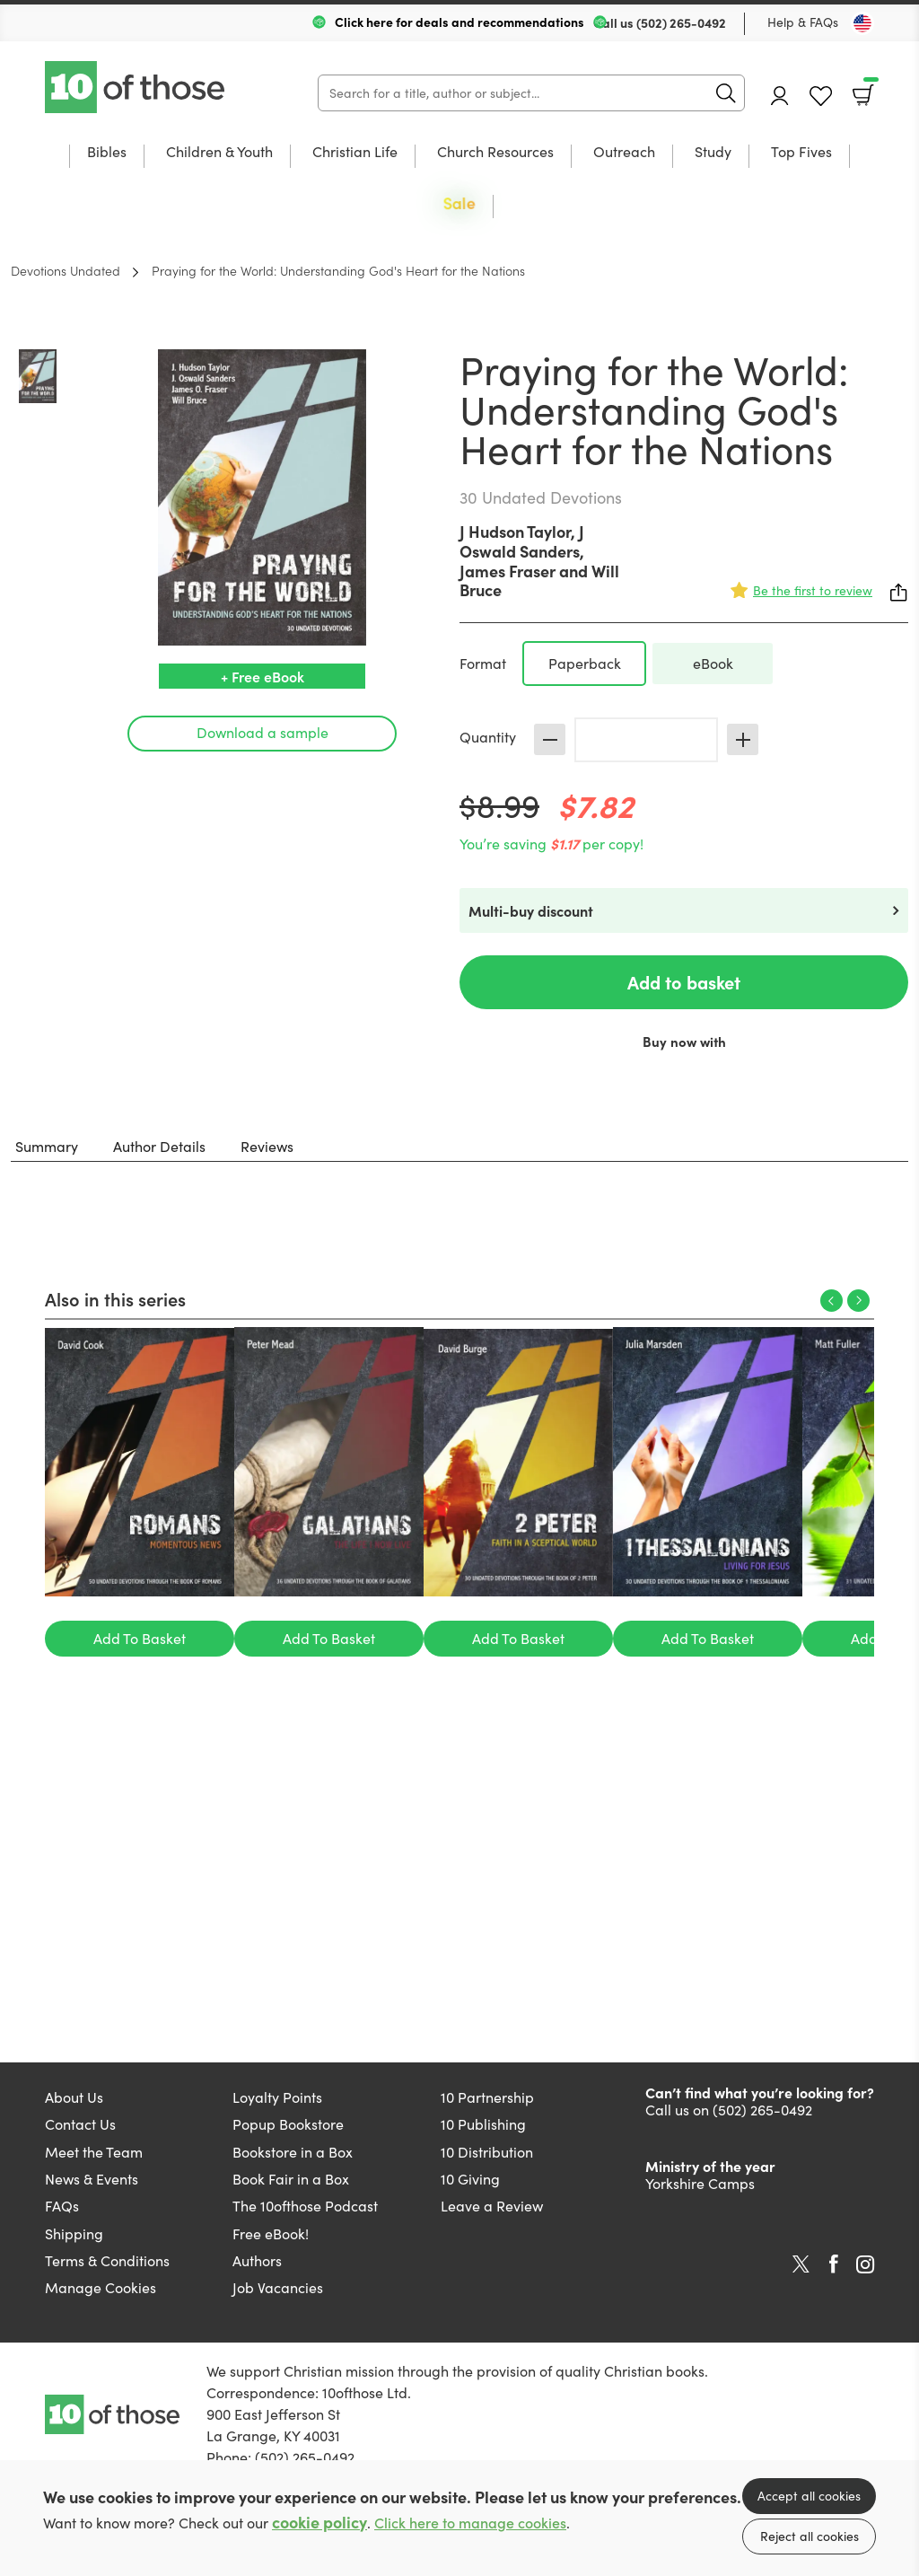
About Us (74, 2097)
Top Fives (801, 153)
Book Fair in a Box (290, 2178)
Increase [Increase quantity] (742, 739)
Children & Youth (219, 153)
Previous (831, 1300)
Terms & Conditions (107, 2260)
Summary (46, 1146)
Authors (257, 2260)
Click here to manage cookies (470, 2522)
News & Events (91, 2178)
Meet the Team (94, 2151)
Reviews (267, 1146)
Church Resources (495, 153)
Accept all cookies (809, 2495)
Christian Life (355, 153)
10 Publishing (483, 2123)
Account (780, 95)
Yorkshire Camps (700, 2183)
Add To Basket (139, 1638)
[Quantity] (646, 739)
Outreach (624, 153)
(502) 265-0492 (681, 22)
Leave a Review (492, 2205)
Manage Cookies (100, 2287)
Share (899, 593)
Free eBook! (270, 2233)
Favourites (821, 96)
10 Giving (470, 2178)
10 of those (136, 87)
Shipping (74, 2233)
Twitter (801, 2264)
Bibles (107, 153)
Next (858, 1300)
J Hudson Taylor (515, 531)
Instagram (865, 2264)
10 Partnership (487, 2097)
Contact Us (80, 2123)
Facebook (833, 2264)
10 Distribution (487, 2151)
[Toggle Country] (862, 23)
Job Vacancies (277, 2287)
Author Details (159, 1146)
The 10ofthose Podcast (305, 2205)
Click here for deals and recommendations (459, 22)
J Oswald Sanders (522, 541)
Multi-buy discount (530, 910)
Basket (869, 88)
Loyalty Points (277, 2097)
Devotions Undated (65, 270)
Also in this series (115, 1298)
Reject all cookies (809, 2536)
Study (713, 153)
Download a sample (262, 732)
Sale (459, 203)
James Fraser (508, 570)
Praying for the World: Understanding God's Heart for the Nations (338, 270)
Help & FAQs (802, 22)
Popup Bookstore (288, 2123)
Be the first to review (812, 590)
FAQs (62, 2205)
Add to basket (683, 982)
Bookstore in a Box (292, 2151)
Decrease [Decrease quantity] (549, 739)
